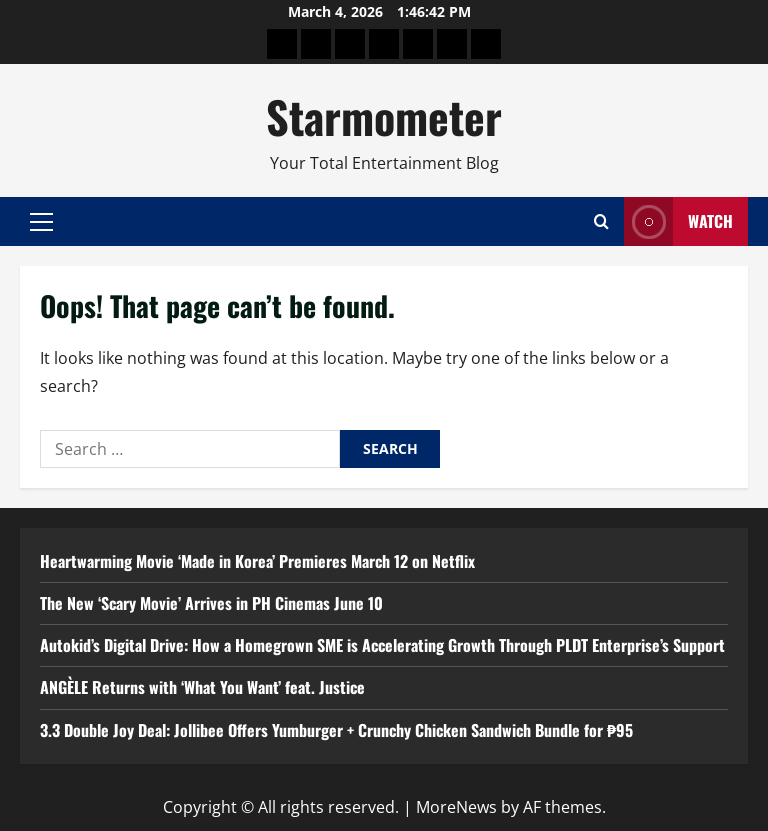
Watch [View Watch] (678, 221)
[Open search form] (601, 221)
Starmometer (384, 116)
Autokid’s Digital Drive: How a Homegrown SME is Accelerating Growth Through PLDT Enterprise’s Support (382, 645)
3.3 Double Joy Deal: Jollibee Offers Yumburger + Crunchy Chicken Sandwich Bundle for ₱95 (336, 730)
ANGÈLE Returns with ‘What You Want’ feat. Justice (202, 687)
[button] (41, 222)
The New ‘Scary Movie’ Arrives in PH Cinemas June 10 (211, 603)
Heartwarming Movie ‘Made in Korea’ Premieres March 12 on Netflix (257, 561)
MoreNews (456, 807)
